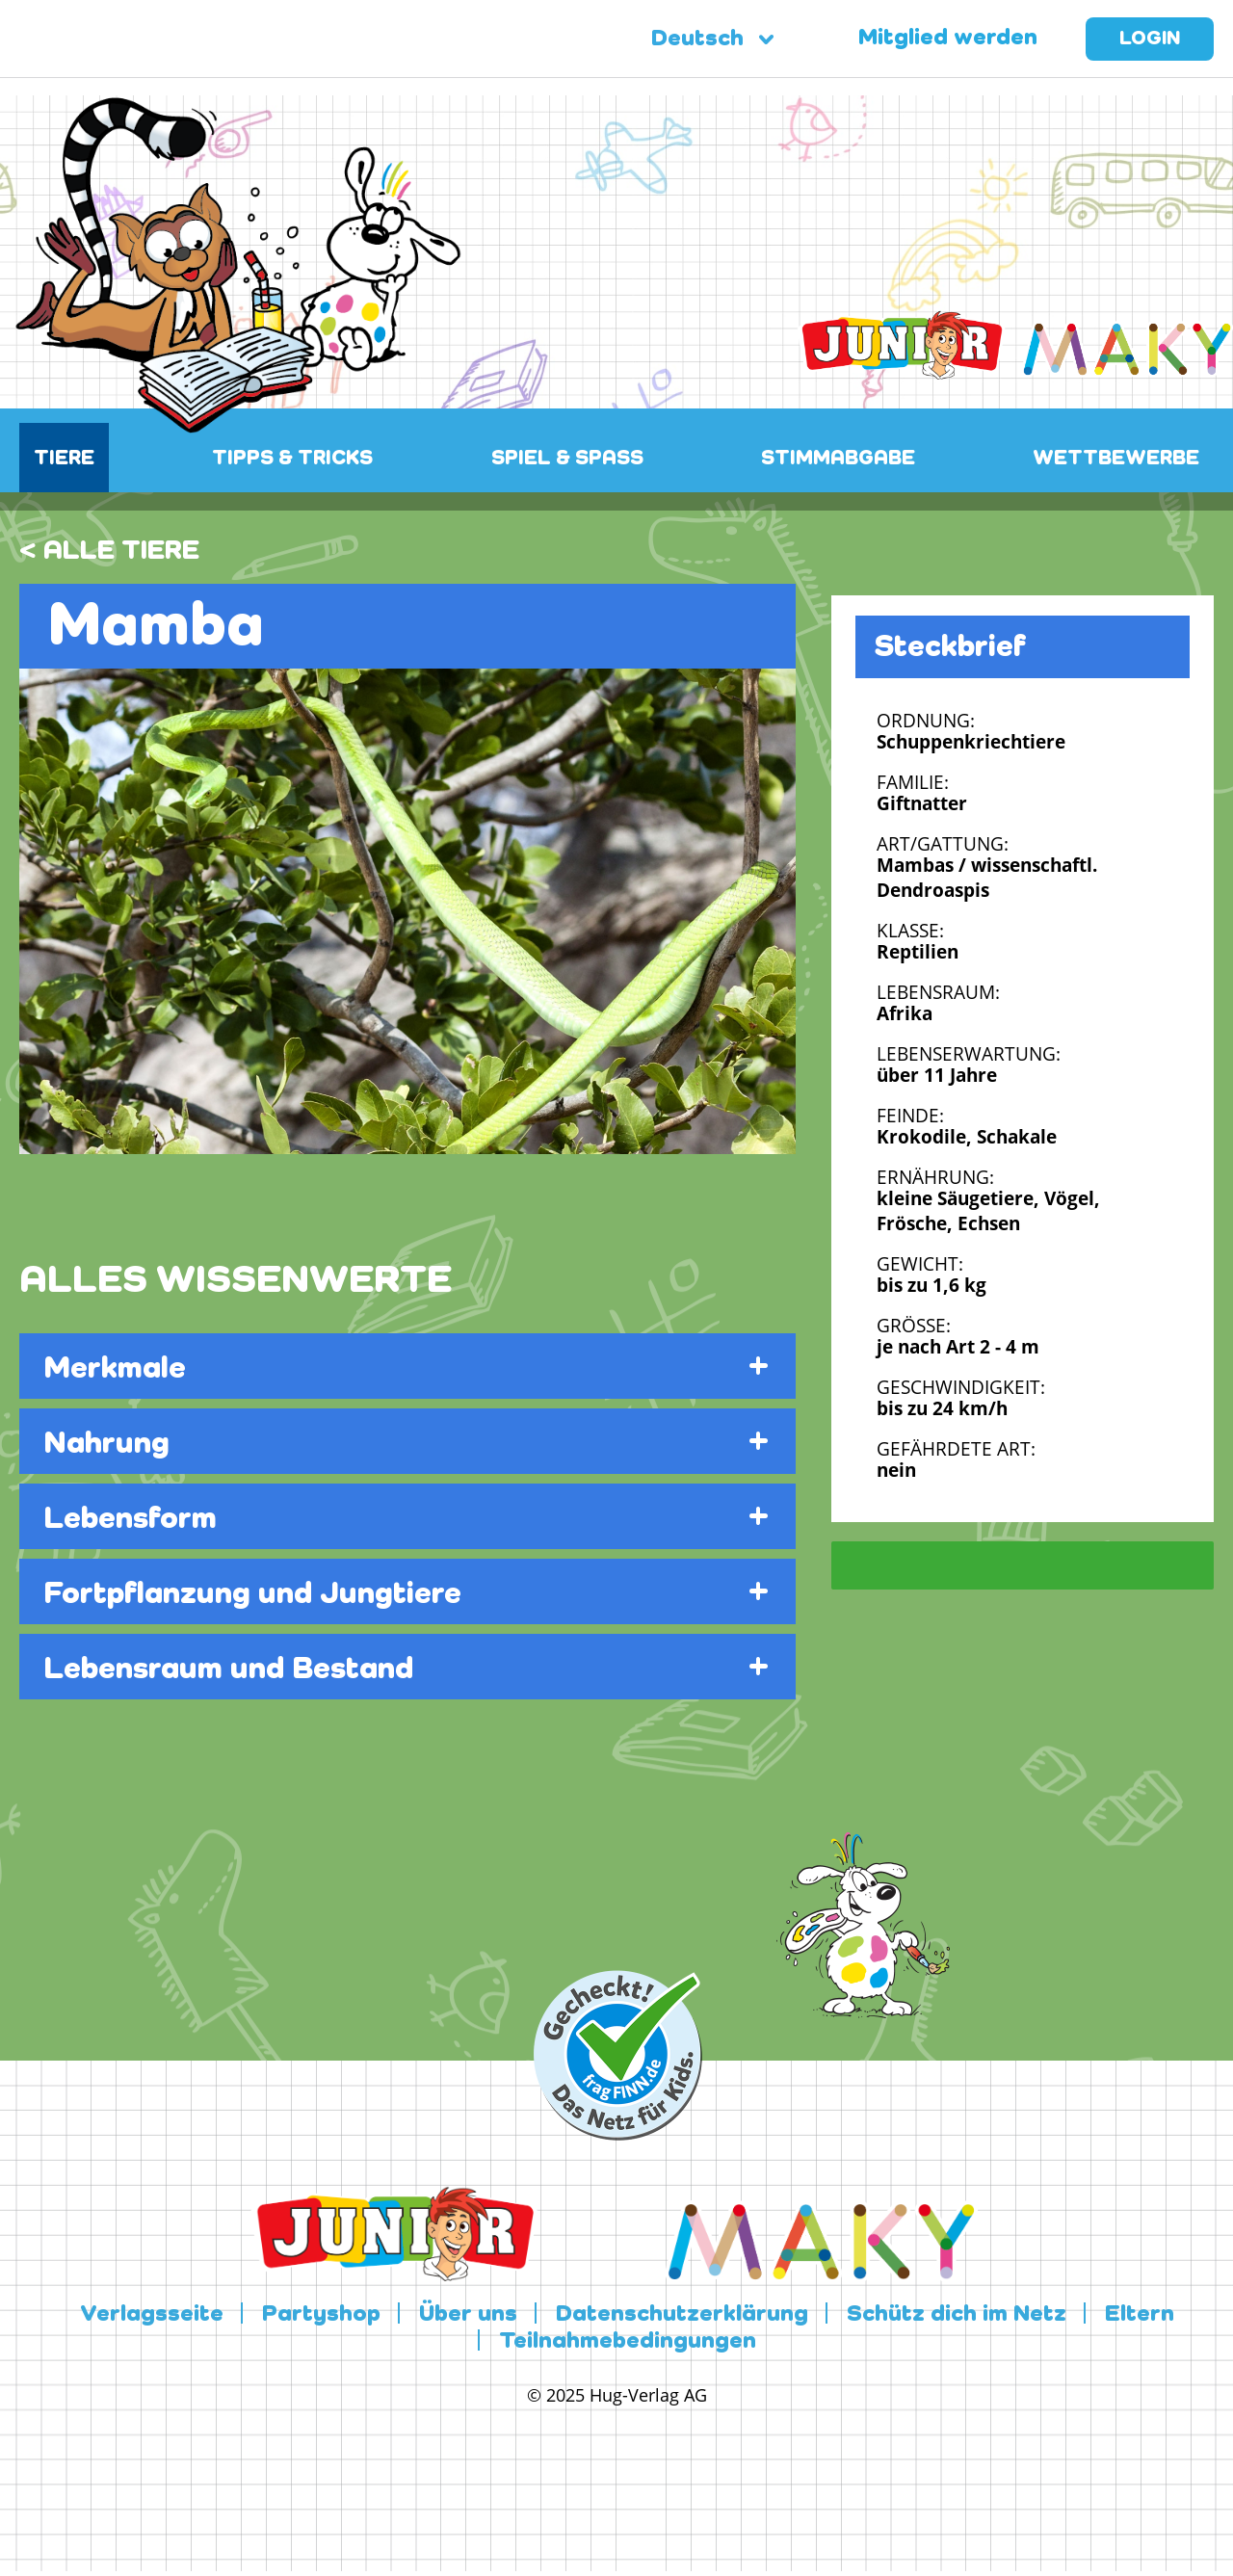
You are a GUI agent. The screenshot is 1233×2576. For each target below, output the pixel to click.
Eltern (1139, 2314)
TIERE (64, 459)
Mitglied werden (947, 38)
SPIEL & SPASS (567, 459)
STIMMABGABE (838, 459)
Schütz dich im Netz (956, 2314)
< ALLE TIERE (109, 551)
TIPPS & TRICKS (292, 459)
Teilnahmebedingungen (627, 2341)
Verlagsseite (151, 2314)
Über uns (468, 2314)
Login (1149, 39)
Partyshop (321, 2314)
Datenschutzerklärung (682, 2314)
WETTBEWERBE (1116, 459)
